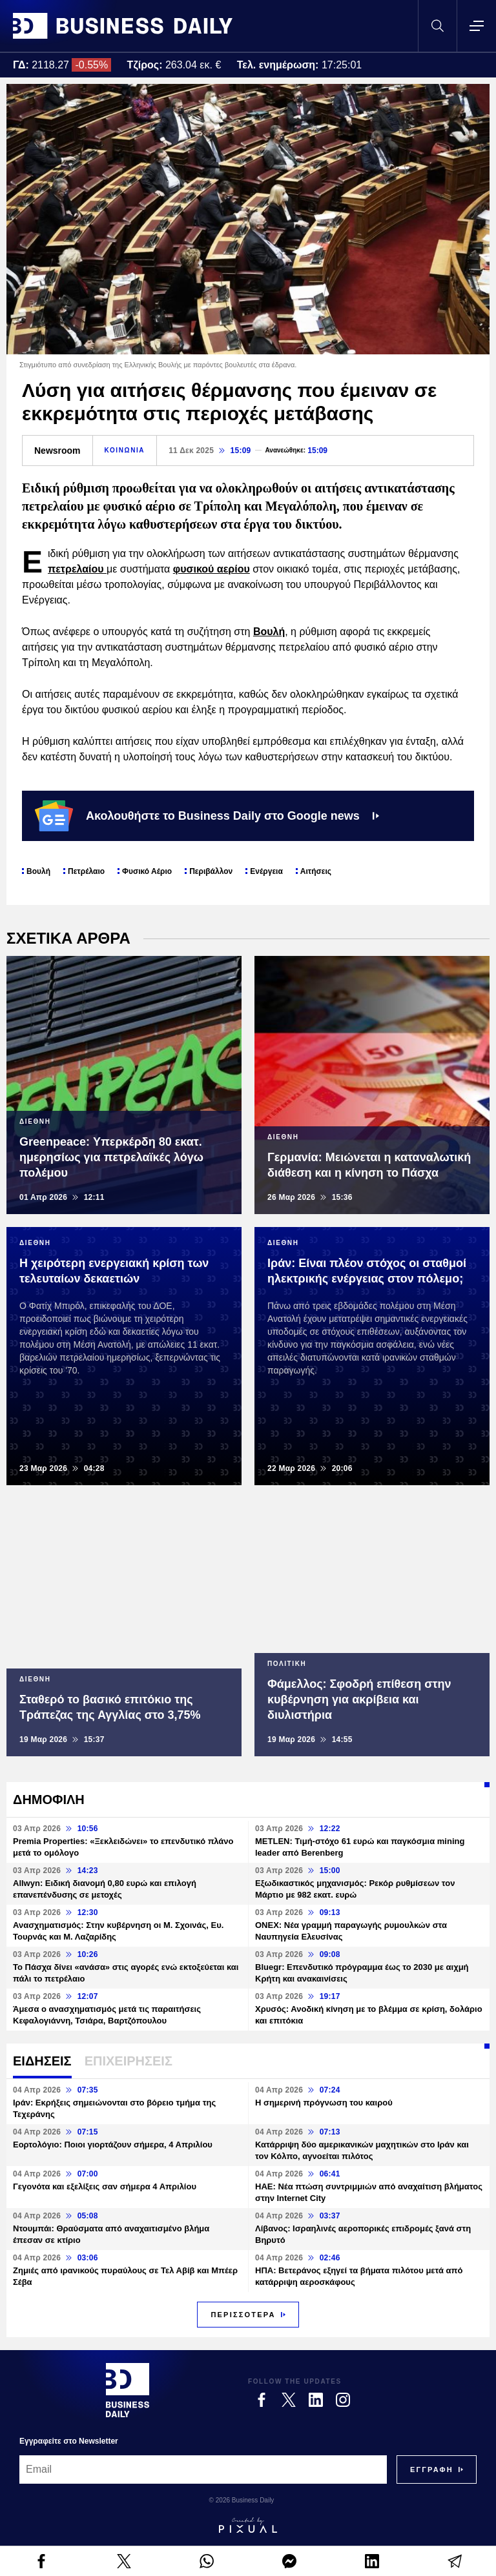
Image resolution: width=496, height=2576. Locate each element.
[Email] (203, 2469)
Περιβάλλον (210, 871)
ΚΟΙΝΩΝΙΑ (125, 450)
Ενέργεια (266, 871)
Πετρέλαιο (86, 871)
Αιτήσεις (315, 871)
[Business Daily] (127, 2390)
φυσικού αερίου (211, 568)
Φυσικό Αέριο (147, 871)
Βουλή (269, 631)
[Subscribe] (431, 2469)
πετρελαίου (77, 568)
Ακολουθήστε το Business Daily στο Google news (207, 815)
